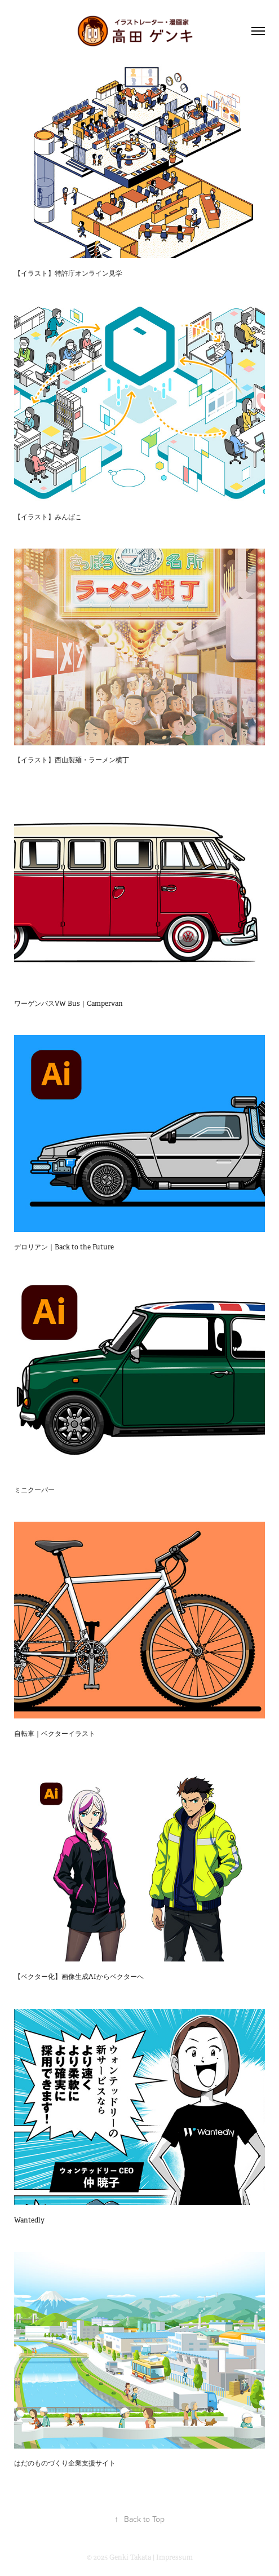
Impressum (174, 2557)
